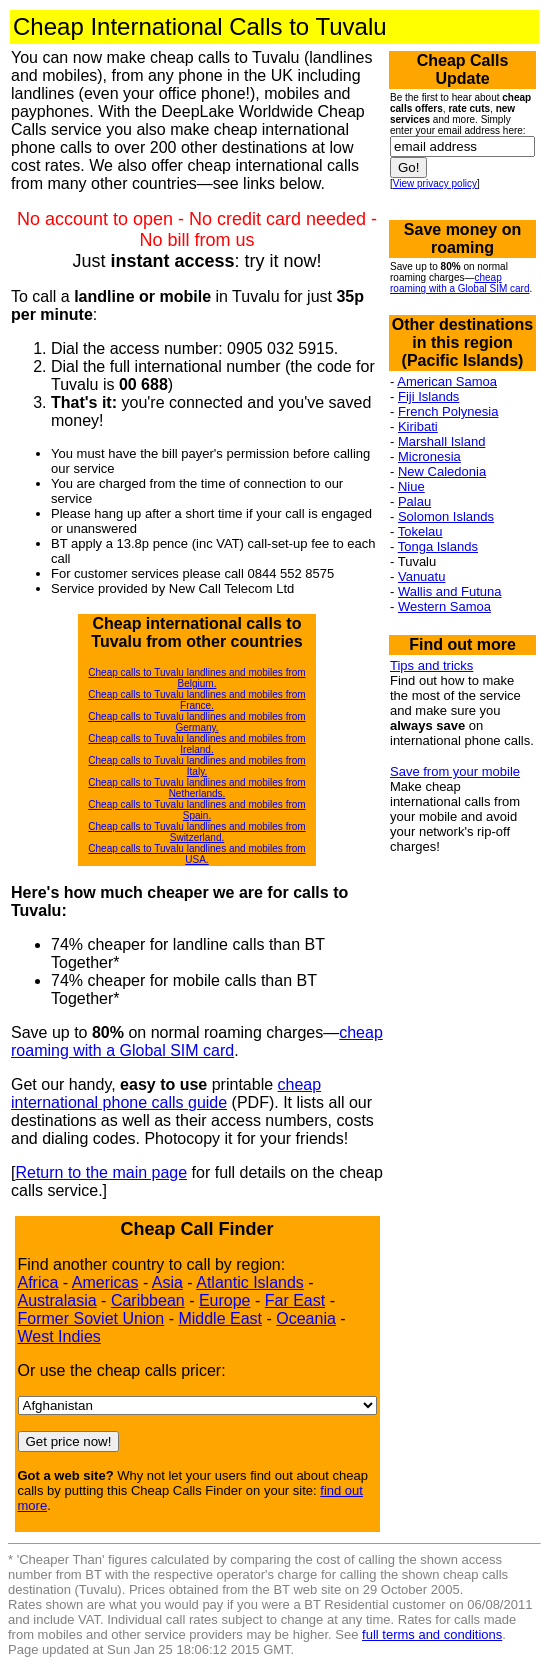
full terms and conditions (432, 1634)
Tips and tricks (431, 665)
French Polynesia (448, 411)
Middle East (220, 1318)
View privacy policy (435, 183)
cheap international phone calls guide (166, 1093)
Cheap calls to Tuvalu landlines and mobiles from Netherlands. (196, 788)
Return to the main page (101, 1172)
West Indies (59, 1336)
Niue (411, 486)
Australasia (57, 1300)
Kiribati (418, 426)
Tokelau (420, 531)
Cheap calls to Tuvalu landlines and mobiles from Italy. (196, 766)
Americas (105, 1282)
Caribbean (148, 1300)
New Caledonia (442, 471)
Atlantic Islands (250, 1282)
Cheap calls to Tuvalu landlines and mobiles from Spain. (196, 810)
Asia (167, 1282)
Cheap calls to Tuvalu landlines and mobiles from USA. (196, 854)
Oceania (306, 1318)
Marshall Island (441, 441)
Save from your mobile (455, 771)
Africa (38, 1282)
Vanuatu (421, 576)
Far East (295, 1300)
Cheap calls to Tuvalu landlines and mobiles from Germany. (196, 722)
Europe (225, 1300)
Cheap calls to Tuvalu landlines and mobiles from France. (196, 700)
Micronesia (429, 456)
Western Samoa (444, 606)
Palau (414, 501)
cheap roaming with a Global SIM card (197, 1041)
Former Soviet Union (91, 1318)
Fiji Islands (428, 396)
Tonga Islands (438, 546)
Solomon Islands (446, 516)
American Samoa (447, 381)
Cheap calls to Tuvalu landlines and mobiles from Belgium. (196, 678)
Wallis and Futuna (450, 591)
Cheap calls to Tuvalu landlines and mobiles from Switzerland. (196, 832)
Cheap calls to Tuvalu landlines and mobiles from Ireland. (196, 744)
